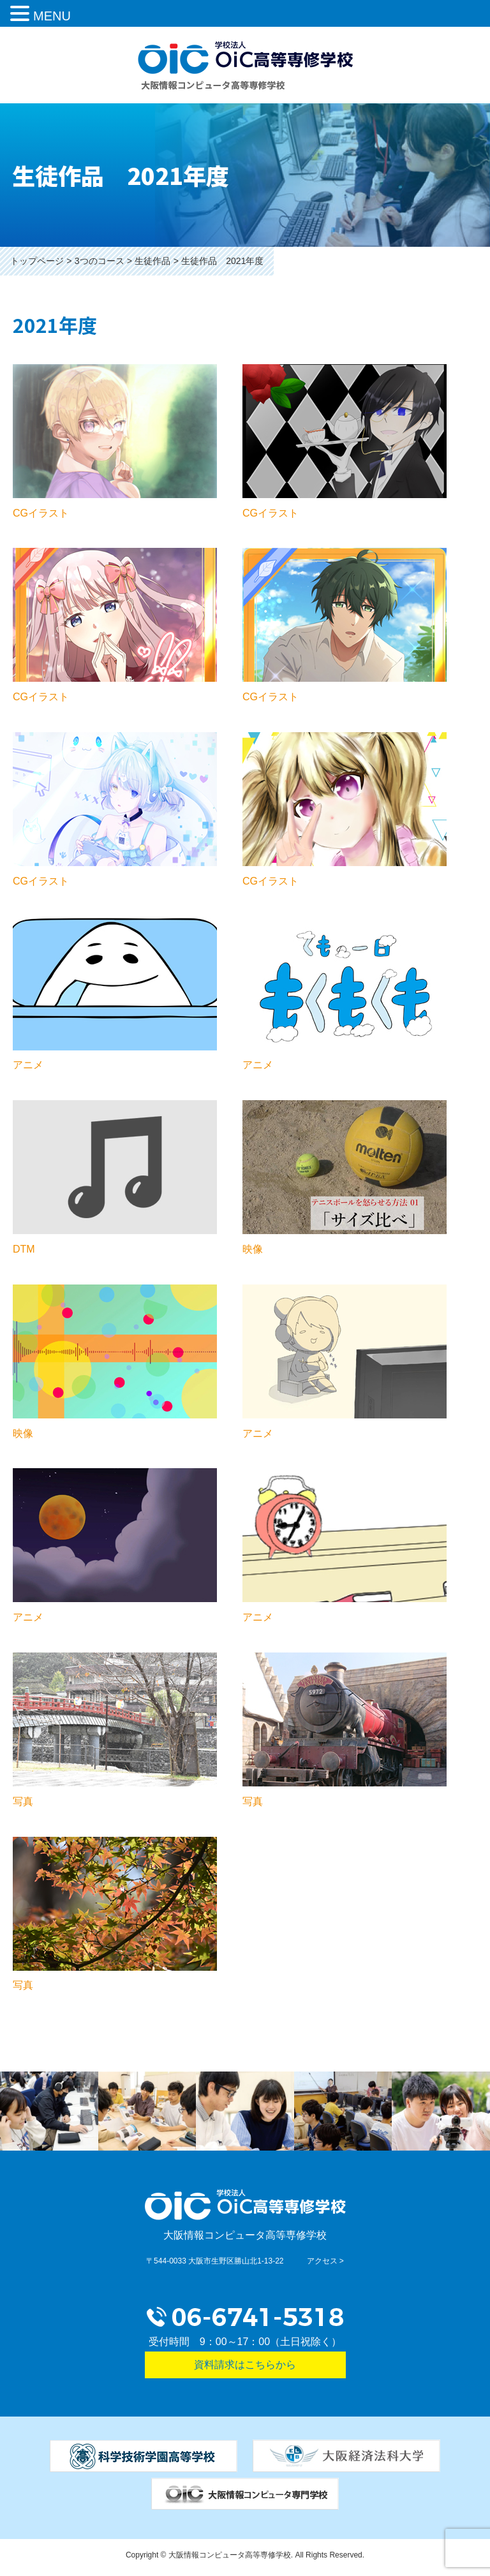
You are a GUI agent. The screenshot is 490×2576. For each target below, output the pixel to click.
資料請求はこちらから (245, 2364)
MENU (52, 16)
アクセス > (325, 2260)
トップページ (37, 261)
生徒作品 (152, 261)
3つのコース (99, 261)
